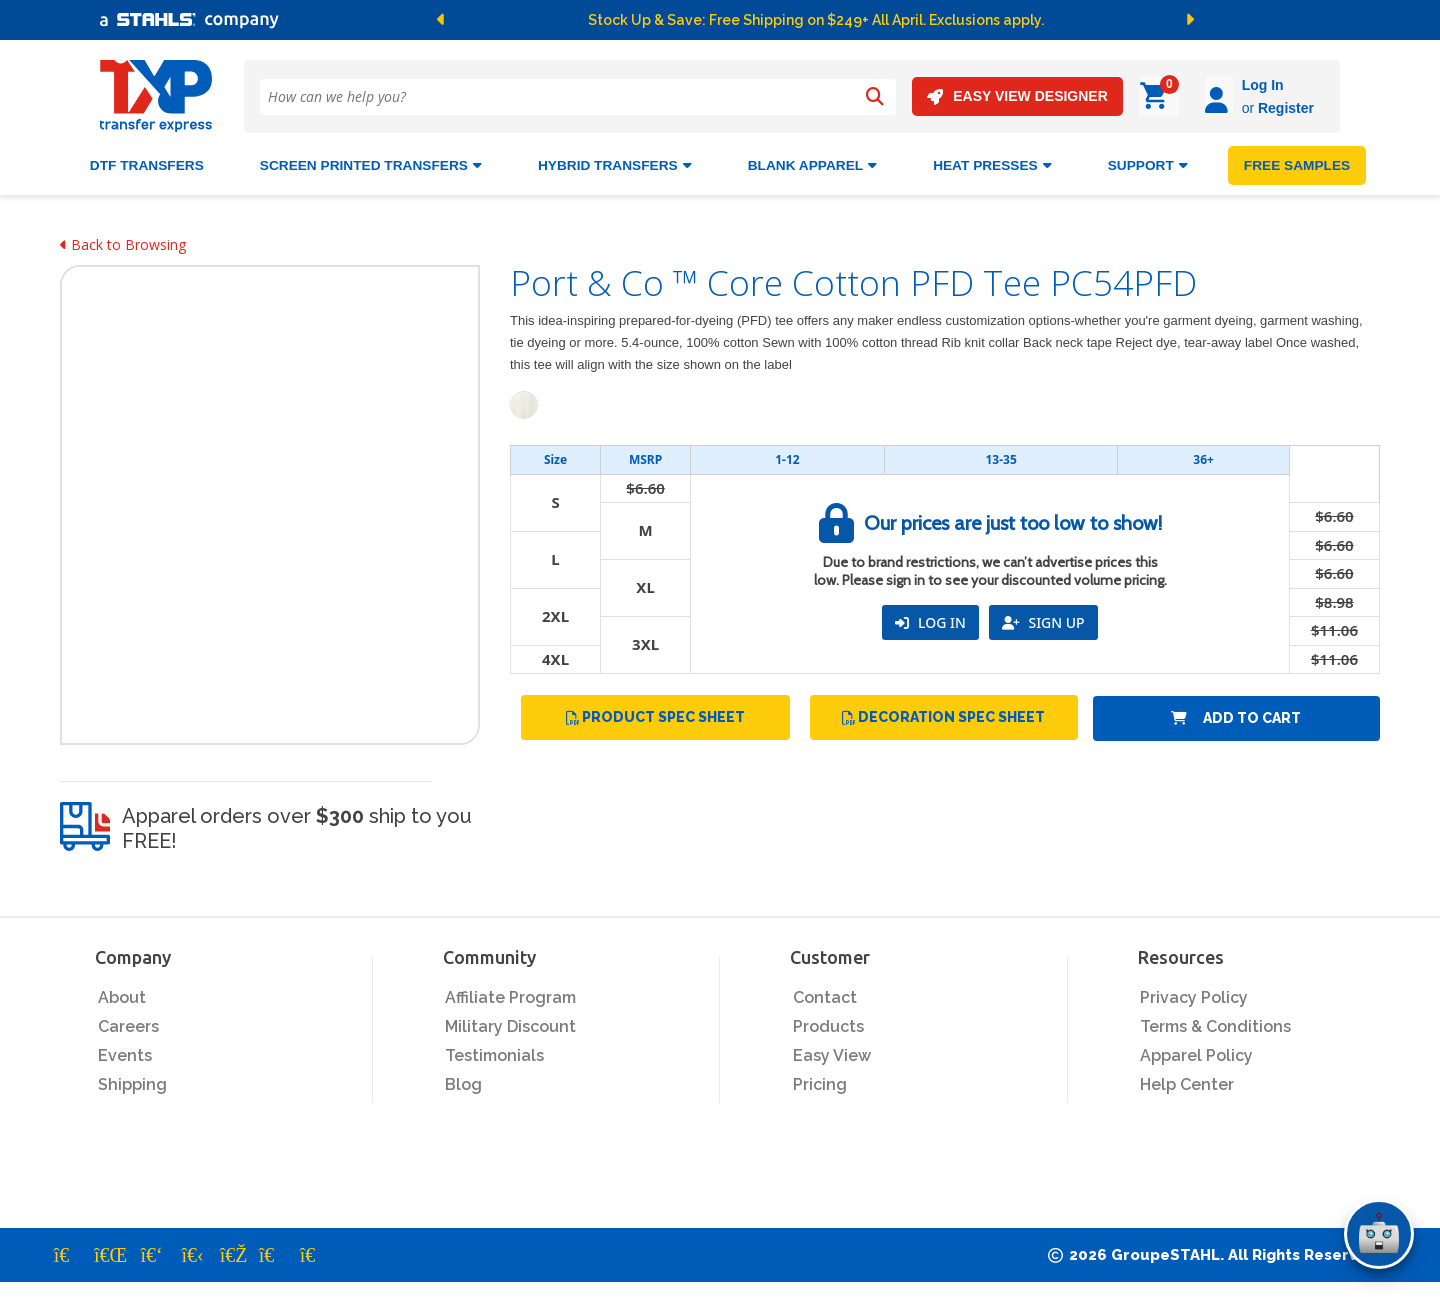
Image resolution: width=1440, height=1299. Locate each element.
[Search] (875, 97)
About (122, 994)
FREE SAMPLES (1297, 162)
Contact (825, 994)
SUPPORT (1148, 162)
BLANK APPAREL (812, 162)
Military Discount (510, 1023)
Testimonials (494, 1052)
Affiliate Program (510, 994)
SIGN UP (1043, 619)
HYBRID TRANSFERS (615, 162)
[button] (534, 20)
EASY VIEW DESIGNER (1017, 96)
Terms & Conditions (1215, 1023)
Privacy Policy (1194, 994)
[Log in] (1163, 96)
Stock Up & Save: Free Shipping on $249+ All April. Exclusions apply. (816, 20)
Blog (463, 1081)
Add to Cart (1236, 715)
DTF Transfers (147, 162)
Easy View (832, 1052)
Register (1230, 108)
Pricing (820, 1081)
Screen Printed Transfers (371, 162)
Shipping (132, 1081)
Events (125, 1052)
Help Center (1187, 1081)
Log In (1207, 85)
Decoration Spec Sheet (944, 714)
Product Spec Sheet (656, 714)
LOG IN (930, 619)
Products (828, 1023)
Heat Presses (992, 162)
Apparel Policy (1196, 1052)
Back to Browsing (123, 241)
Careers (128, 1023)
